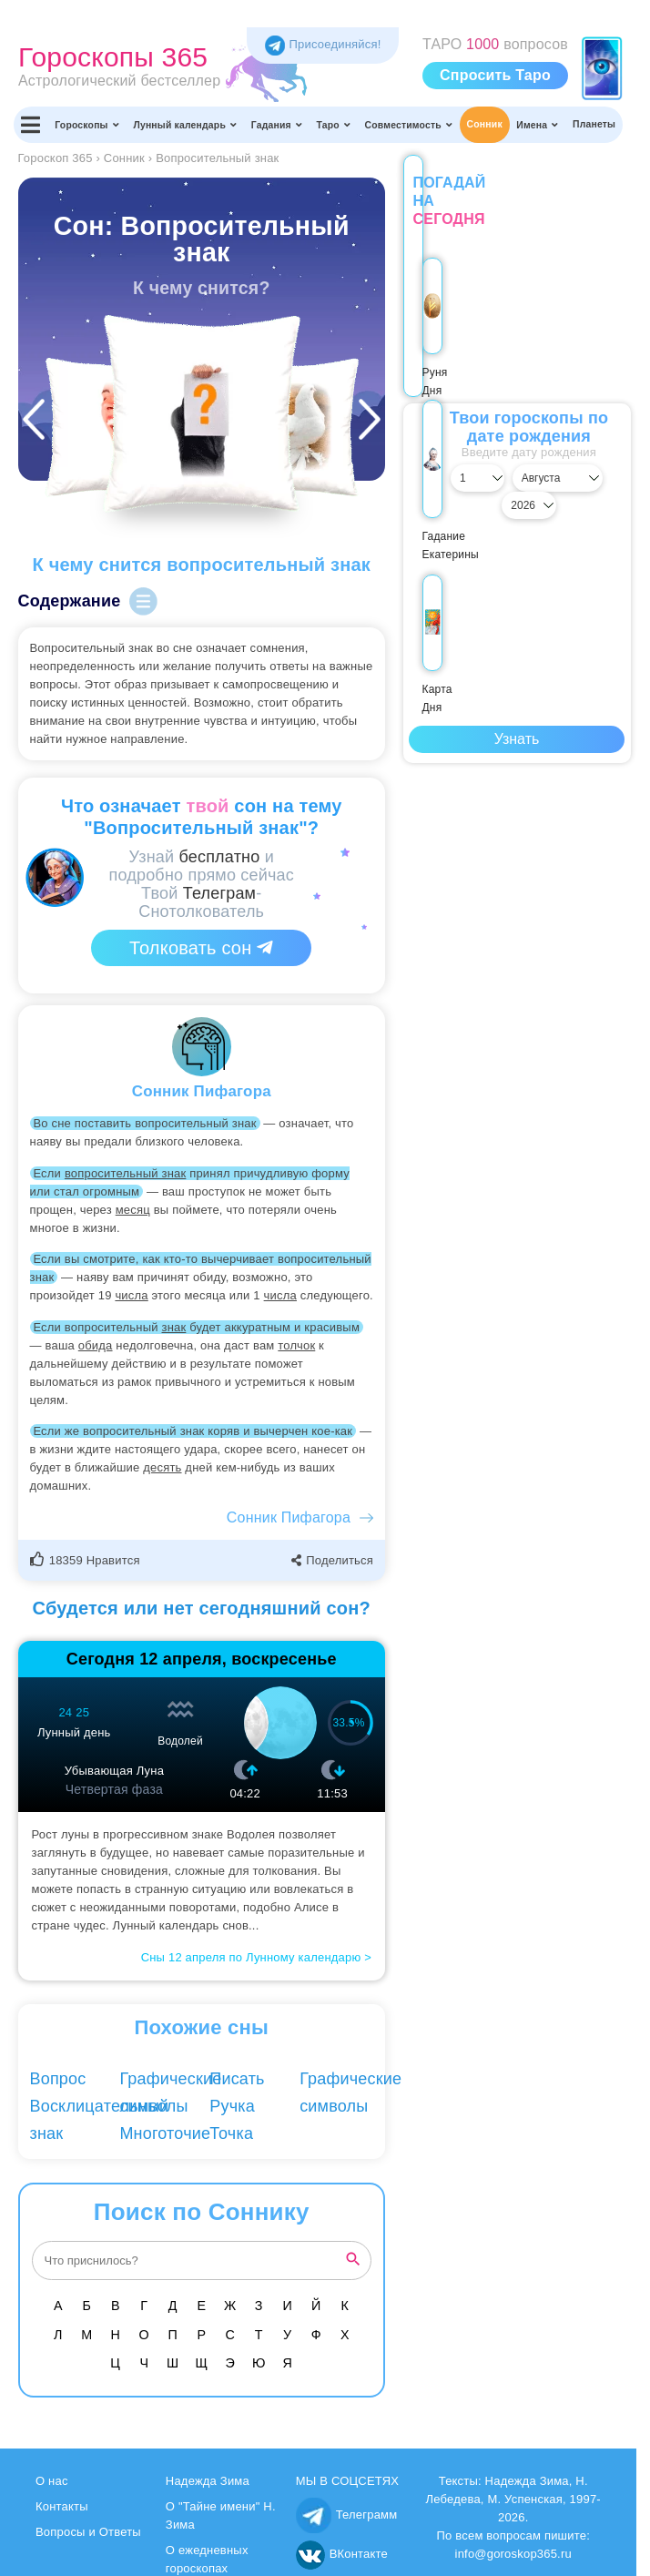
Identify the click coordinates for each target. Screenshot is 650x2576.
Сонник (485, 124)
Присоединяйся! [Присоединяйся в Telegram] (323, 44)
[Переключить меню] (31, 125)
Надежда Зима (207, 2481)
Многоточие (164, 2133)
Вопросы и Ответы (88, 2532)
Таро (333, 125)
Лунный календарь (185, 125)
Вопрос (58, 2079)
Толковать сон (201, 948)
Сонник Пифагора (288, 1517)
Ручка (232, 2106)
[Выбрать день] (436, 478)
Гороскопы (87, 125)
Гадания (276, 125)
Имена (537, 125)
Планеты (594, 124)
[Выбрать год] (597, 478)
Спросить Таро (495, 75)
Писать (236, 2079)
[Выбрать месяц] (517, 478)
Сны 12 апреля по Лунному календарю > (256, 1957)
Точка (231, 2133)
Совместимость (409, 125)
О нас (52, 2481)
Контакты (62, 2506)
